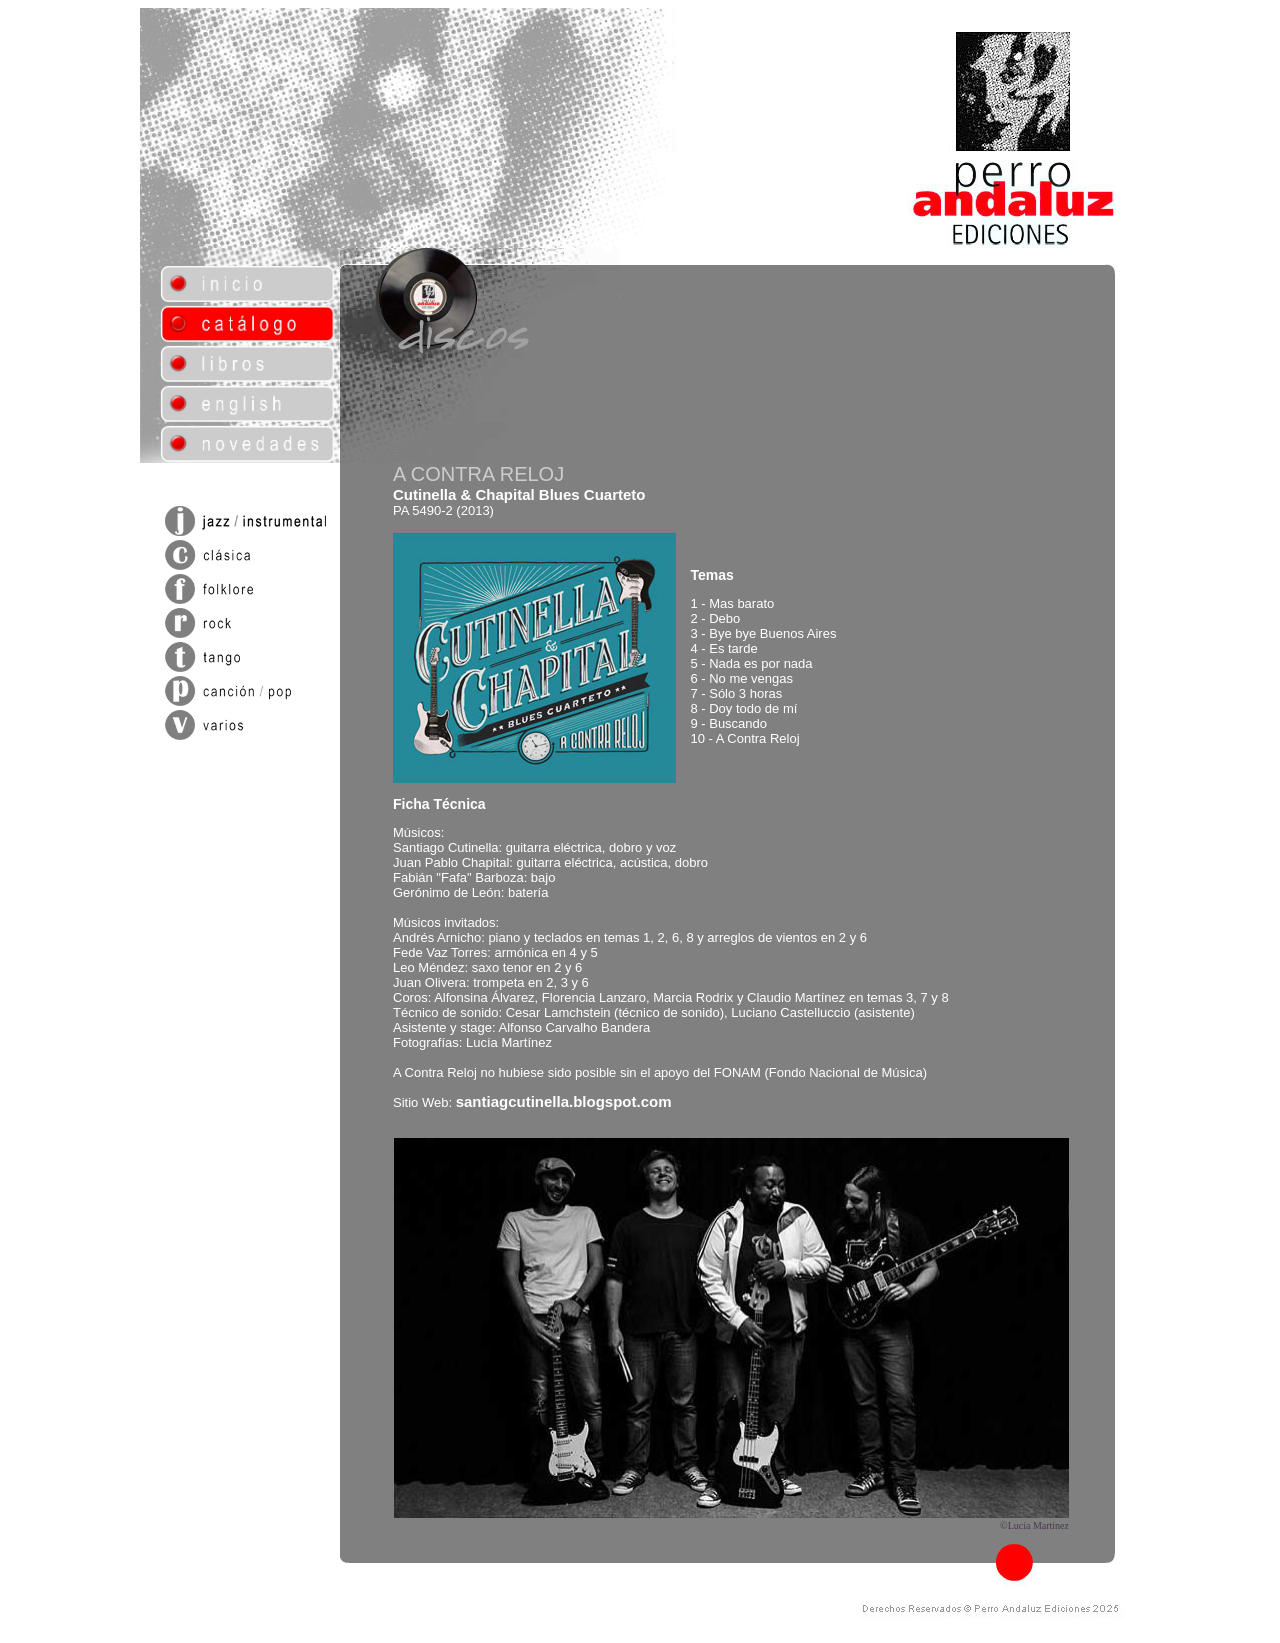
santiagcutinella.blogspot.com (564, 1101)
